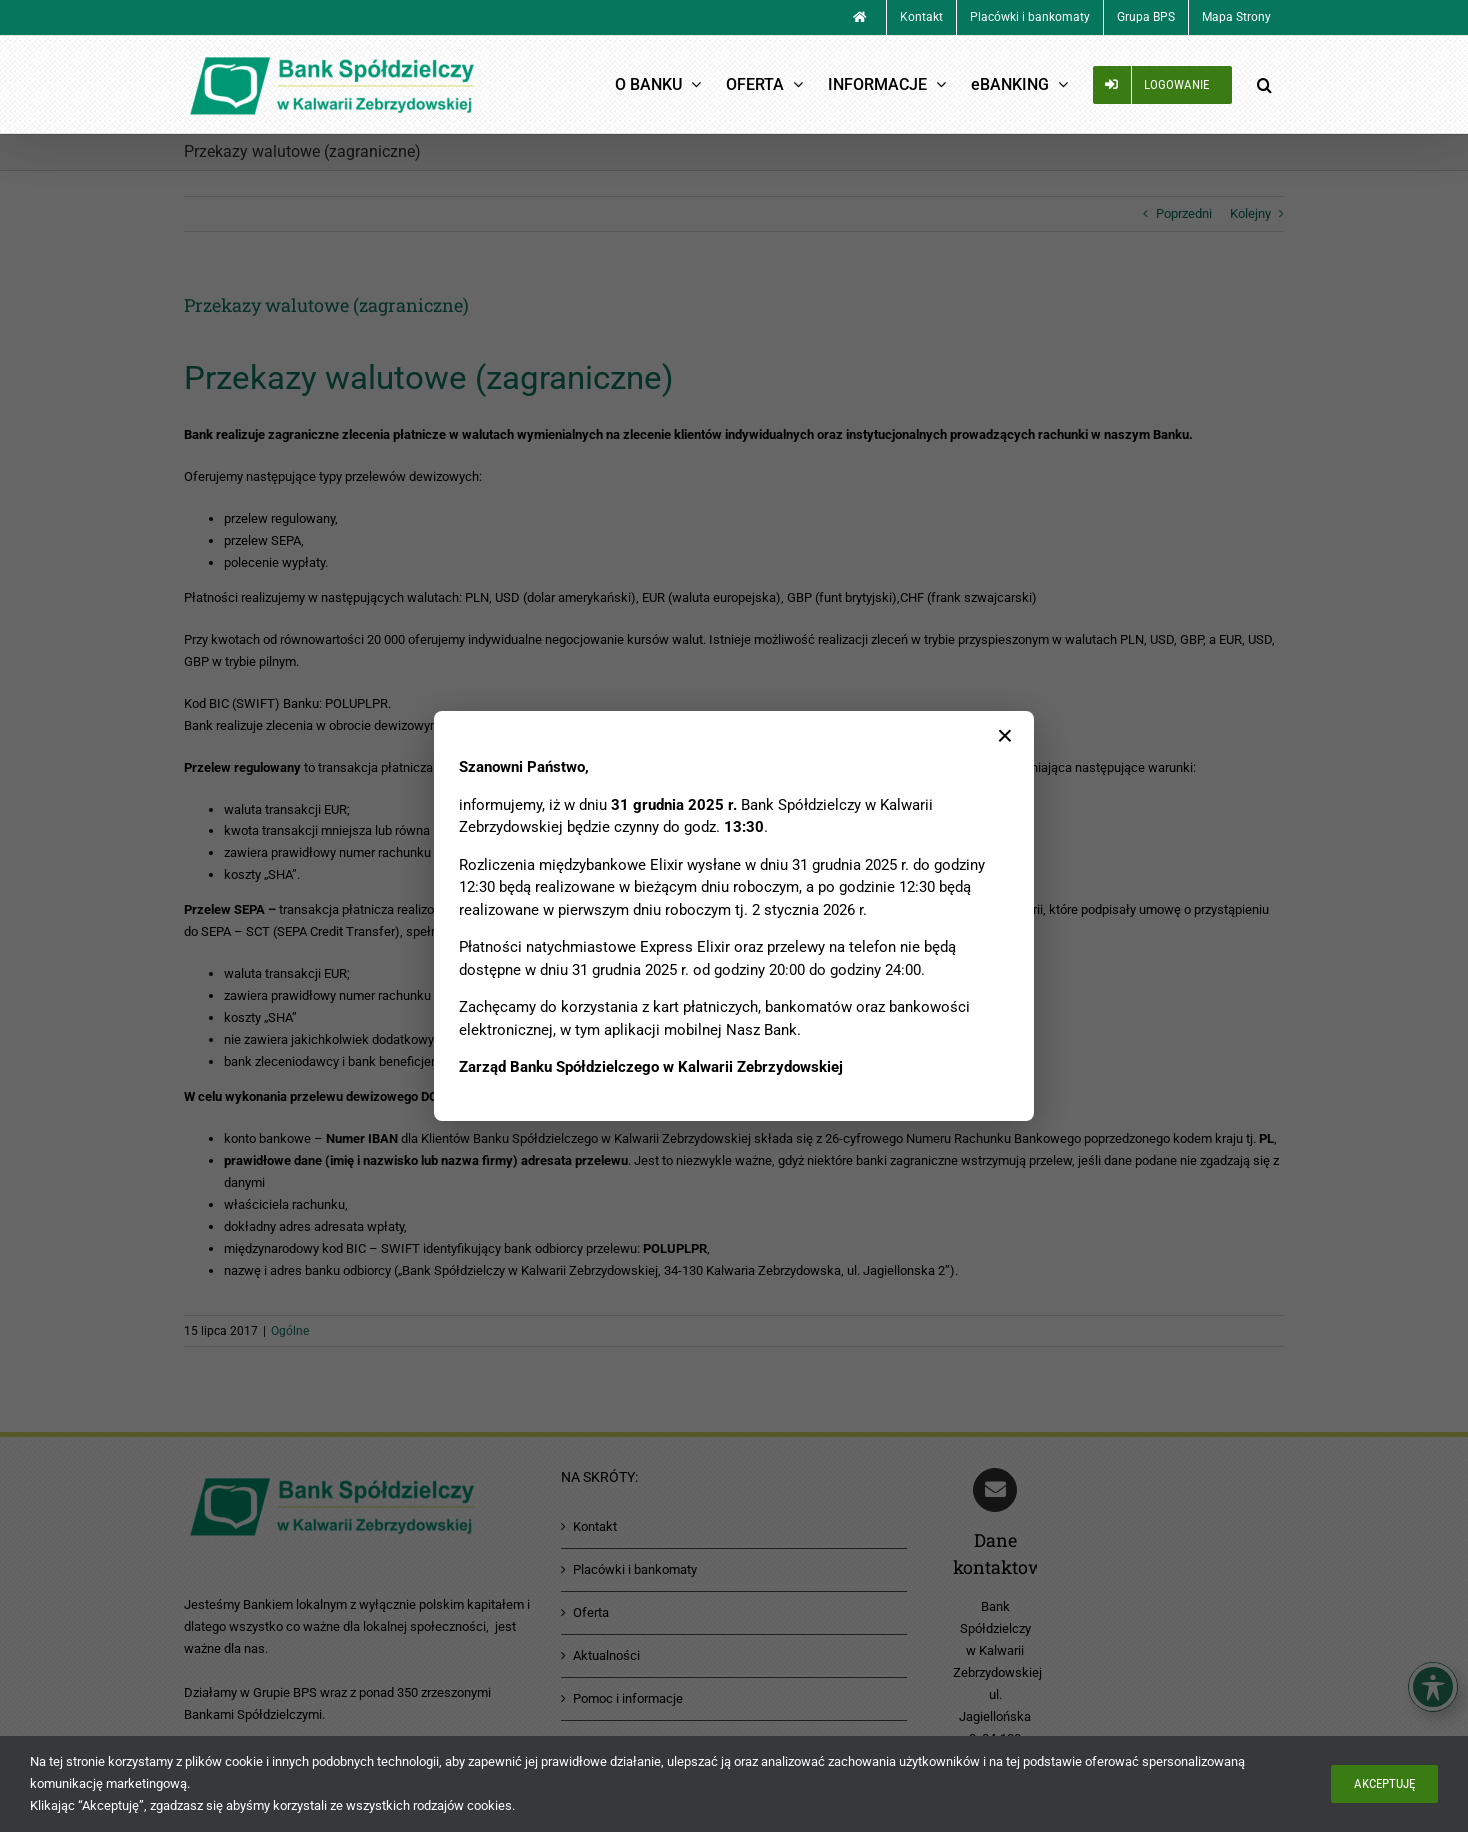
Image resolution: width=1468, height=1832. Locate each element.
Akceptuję (1384, 1783)
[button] (1264, 84)
